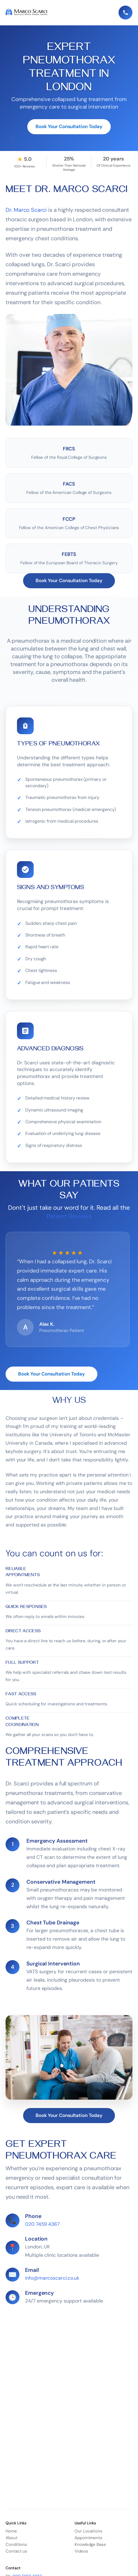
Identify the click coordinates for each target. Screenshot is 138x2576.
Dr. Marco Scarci (26, 210)
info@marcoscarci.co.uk (52, 2279)
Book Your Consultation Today (69, 127)
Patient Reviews (68, 1217)
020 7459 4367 (42, 2225)
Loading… (69, 2348)
